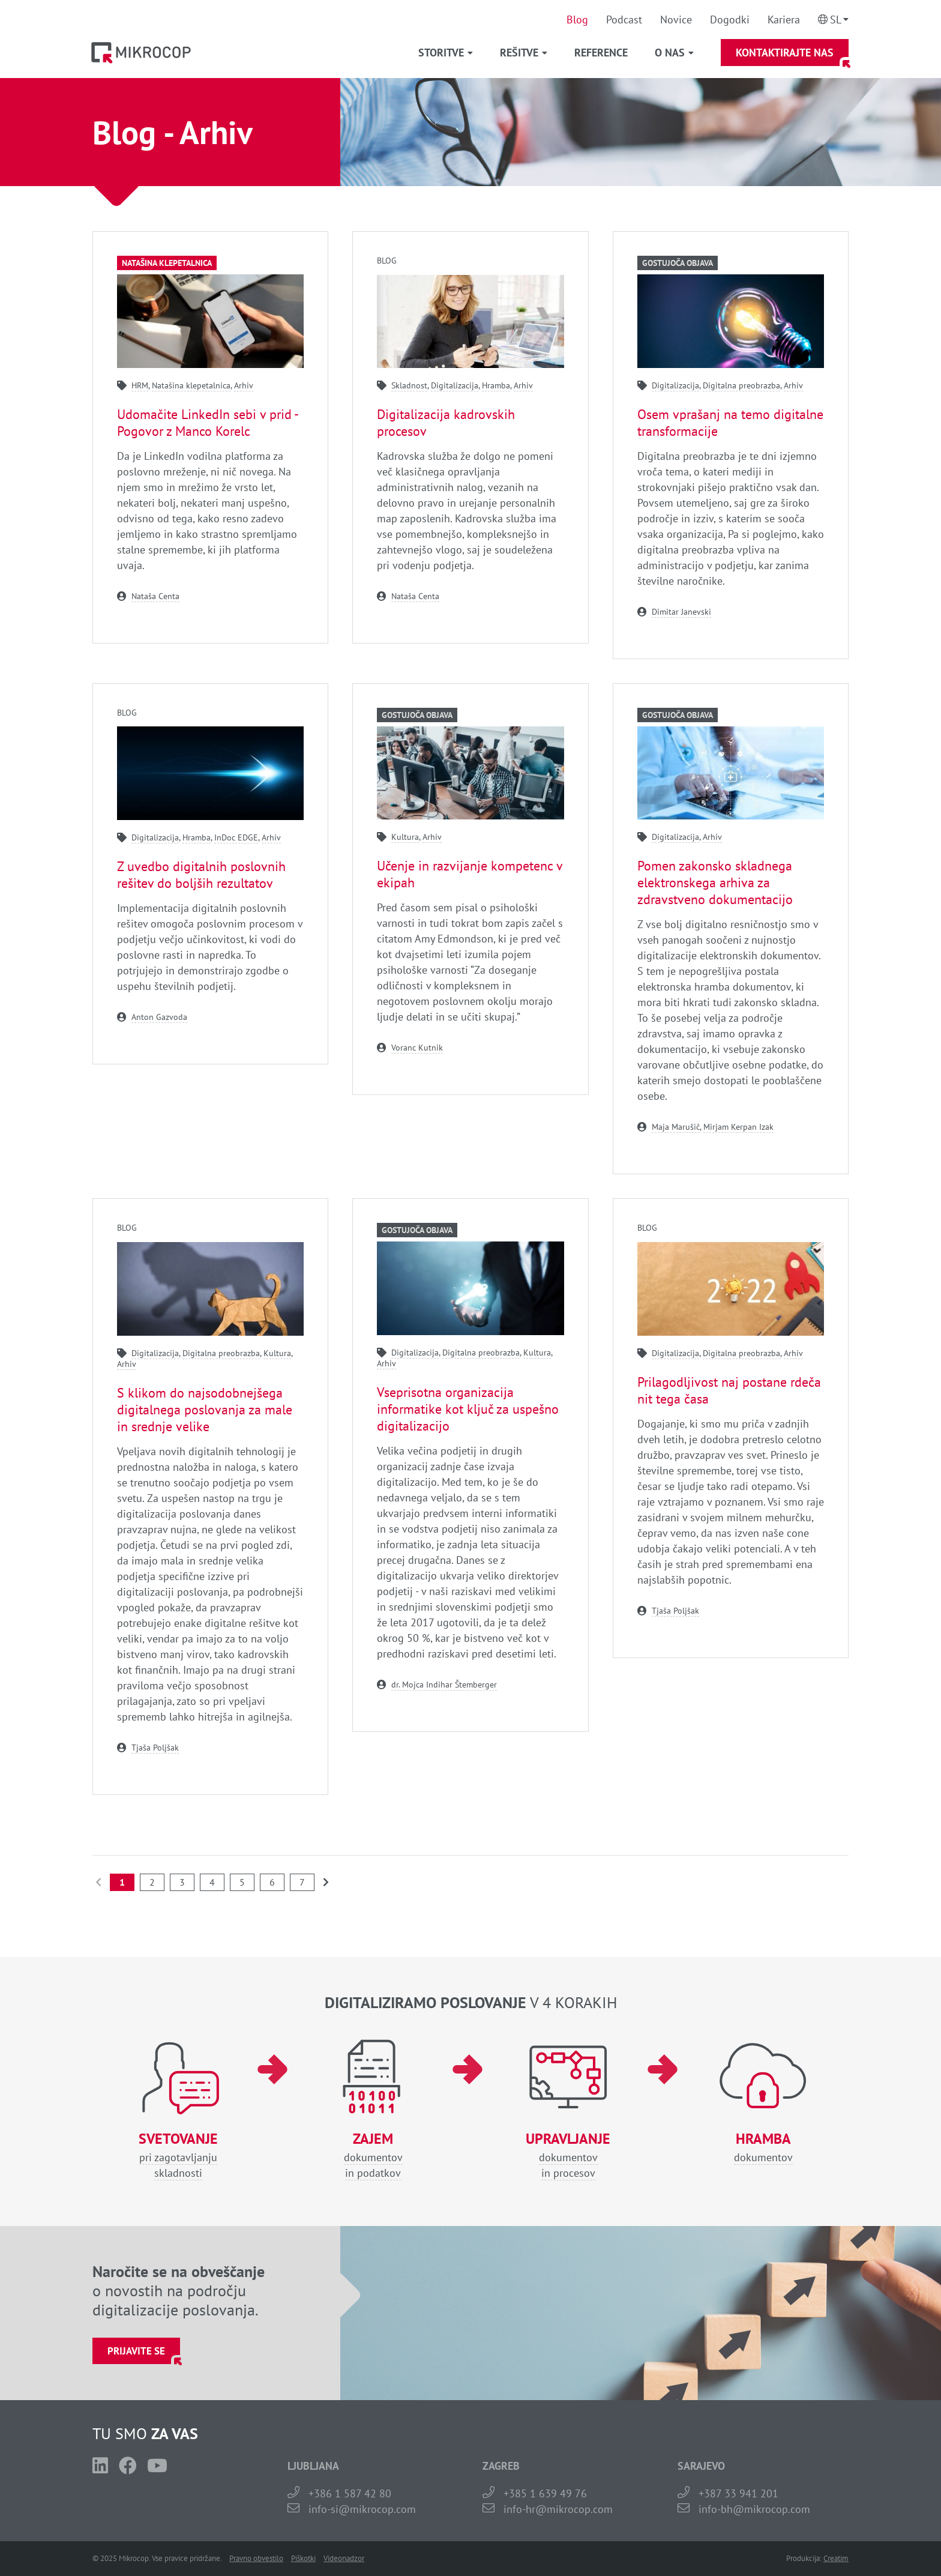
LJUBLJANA (313, 2466)
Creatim (836, 2558)
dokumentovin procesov (568, 2155)
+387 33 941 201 (738, 2493)
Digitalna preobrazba (741, 385)
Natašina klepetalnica (167, 263)
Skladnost (409, 385)
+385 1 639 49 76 (545, 2493)
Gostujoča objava (677, 263)
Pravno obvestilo (256, 2558)
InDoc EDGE (236, 837)
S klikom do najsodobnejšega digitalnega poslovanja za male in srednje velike (204, 1409)
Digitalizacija (454, 385)
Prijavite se (136, 2350)
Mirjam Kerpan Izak (738, 1126)
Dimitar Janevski (681, 611)
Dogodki (730, 19)
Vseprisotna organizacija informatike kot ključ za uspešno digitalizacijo (468, 1409)
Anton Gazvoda (159, 1017)
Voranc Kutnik (417, 1047)
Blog (577, 19)
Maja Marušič (676, 1126)
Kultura (405, 836)
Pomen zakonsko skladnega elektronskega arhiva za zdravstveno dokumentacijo (715, 882)
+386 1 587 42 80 (349, 2493)
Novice (676, 19)
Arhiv (243, 385)
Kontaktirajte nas (785, 52)
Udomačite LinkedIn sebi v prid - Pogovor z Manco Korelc (207, 422)
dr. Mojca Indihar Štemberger (444, 1684)
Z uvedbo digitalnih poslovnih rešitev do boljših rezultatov (201, 874)
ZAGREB (501, 2466)
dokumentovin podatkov (372, 2155)
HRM (139, 385)
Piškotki (303, 2558)
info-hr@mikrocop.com (558, 2509)
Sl (835, 19)
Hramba (496, 385)
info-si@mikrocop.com (362, 2509)
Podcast (624, 19)
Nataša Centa (155, 596)
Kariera (784, 19)
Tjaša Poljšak (155, 1747)
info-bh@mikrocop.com (754, 2509)
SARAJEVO (701, 2466)
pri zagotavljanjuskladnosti (177, 2155)
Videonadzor (343, 2558)
